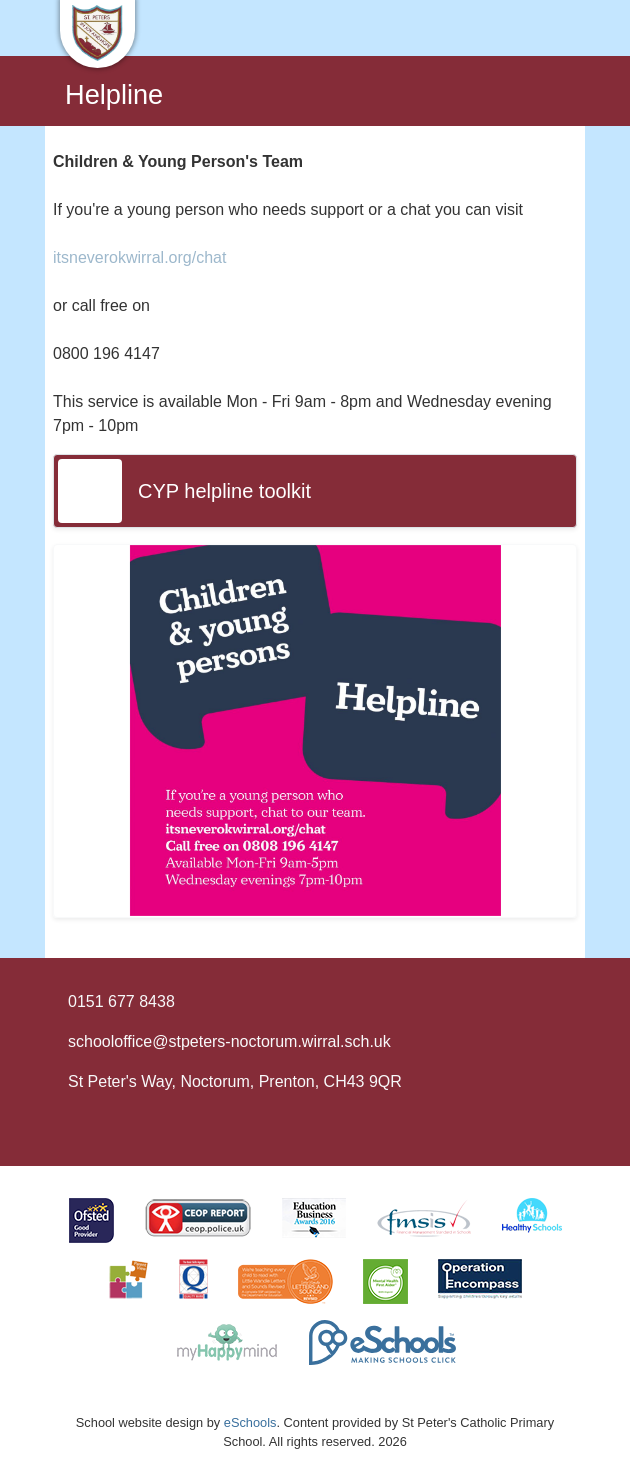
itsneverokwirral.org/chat (139, 257)
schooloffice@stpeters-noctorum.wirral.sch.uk (229, 1041)
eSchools (250, 1422)
